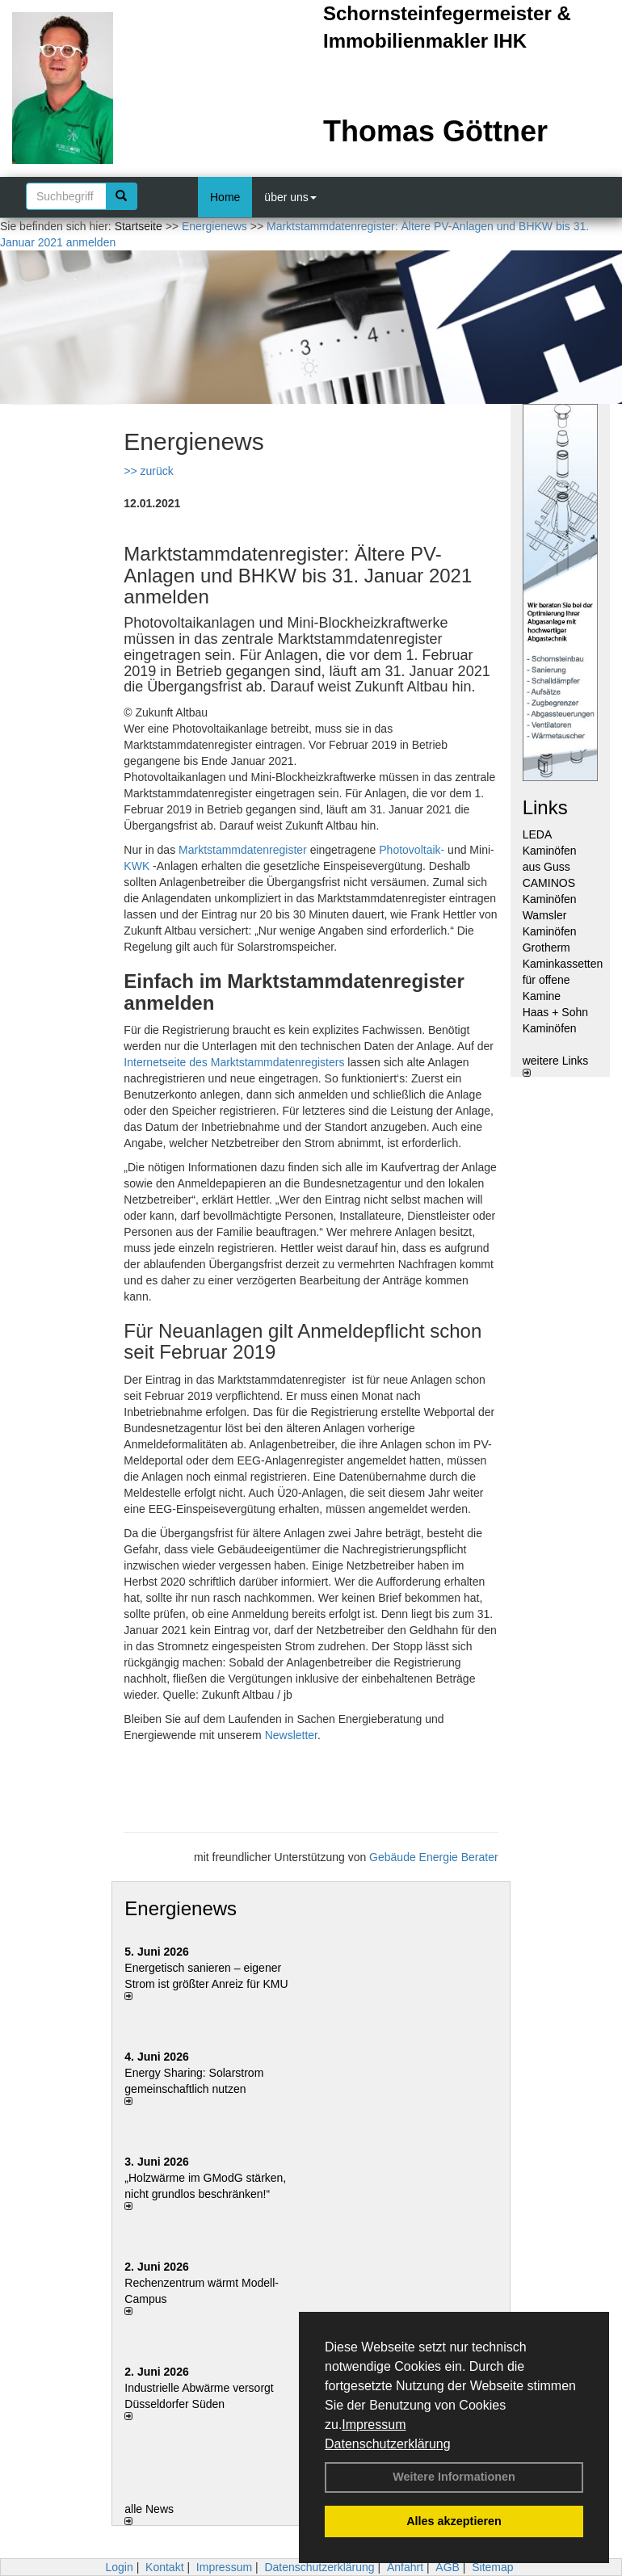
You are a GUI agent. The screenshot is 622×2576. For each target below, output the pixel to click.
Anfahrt (405, 2567)
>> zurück (148, 470)
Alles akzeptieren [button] (454, 2521)
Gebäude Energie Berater (433, 1857)
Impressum (374, 2424)
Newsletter (291, 1735)
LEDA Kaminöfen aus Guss (550, 850)
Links (545, 807)
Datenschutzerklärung (388, 2444)
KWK (136, 865)
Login (118, 2567)
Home (225, 197)
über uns (290, 197)
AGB (447, 2567)
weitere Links (556, 1065)
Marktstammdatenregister (243, 849)
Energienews (180, 1908)
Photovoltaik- (411, 849)
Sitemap (492, 2567)
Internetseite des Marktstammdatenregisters (234, 1062)
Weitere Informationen (454, 2476)
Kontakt (164, 2567)
